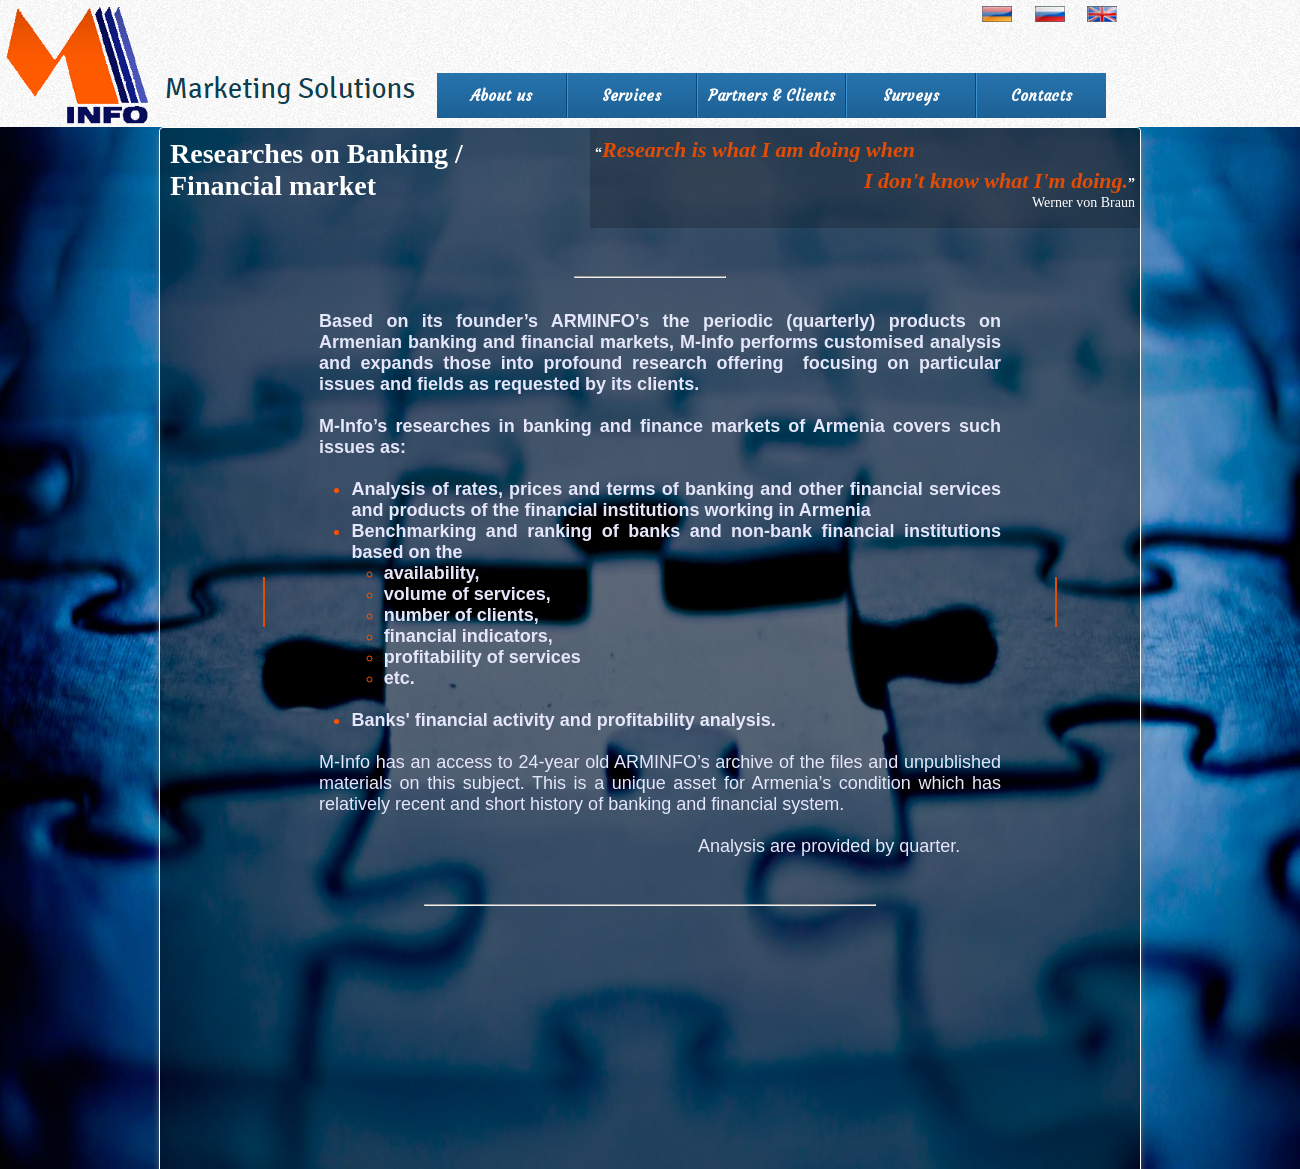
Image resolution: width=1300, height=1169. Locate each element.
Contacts (1041, 95)
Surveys (911, 95)
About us (501, 95)
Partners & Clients (771, 95)
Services (631, 95)
